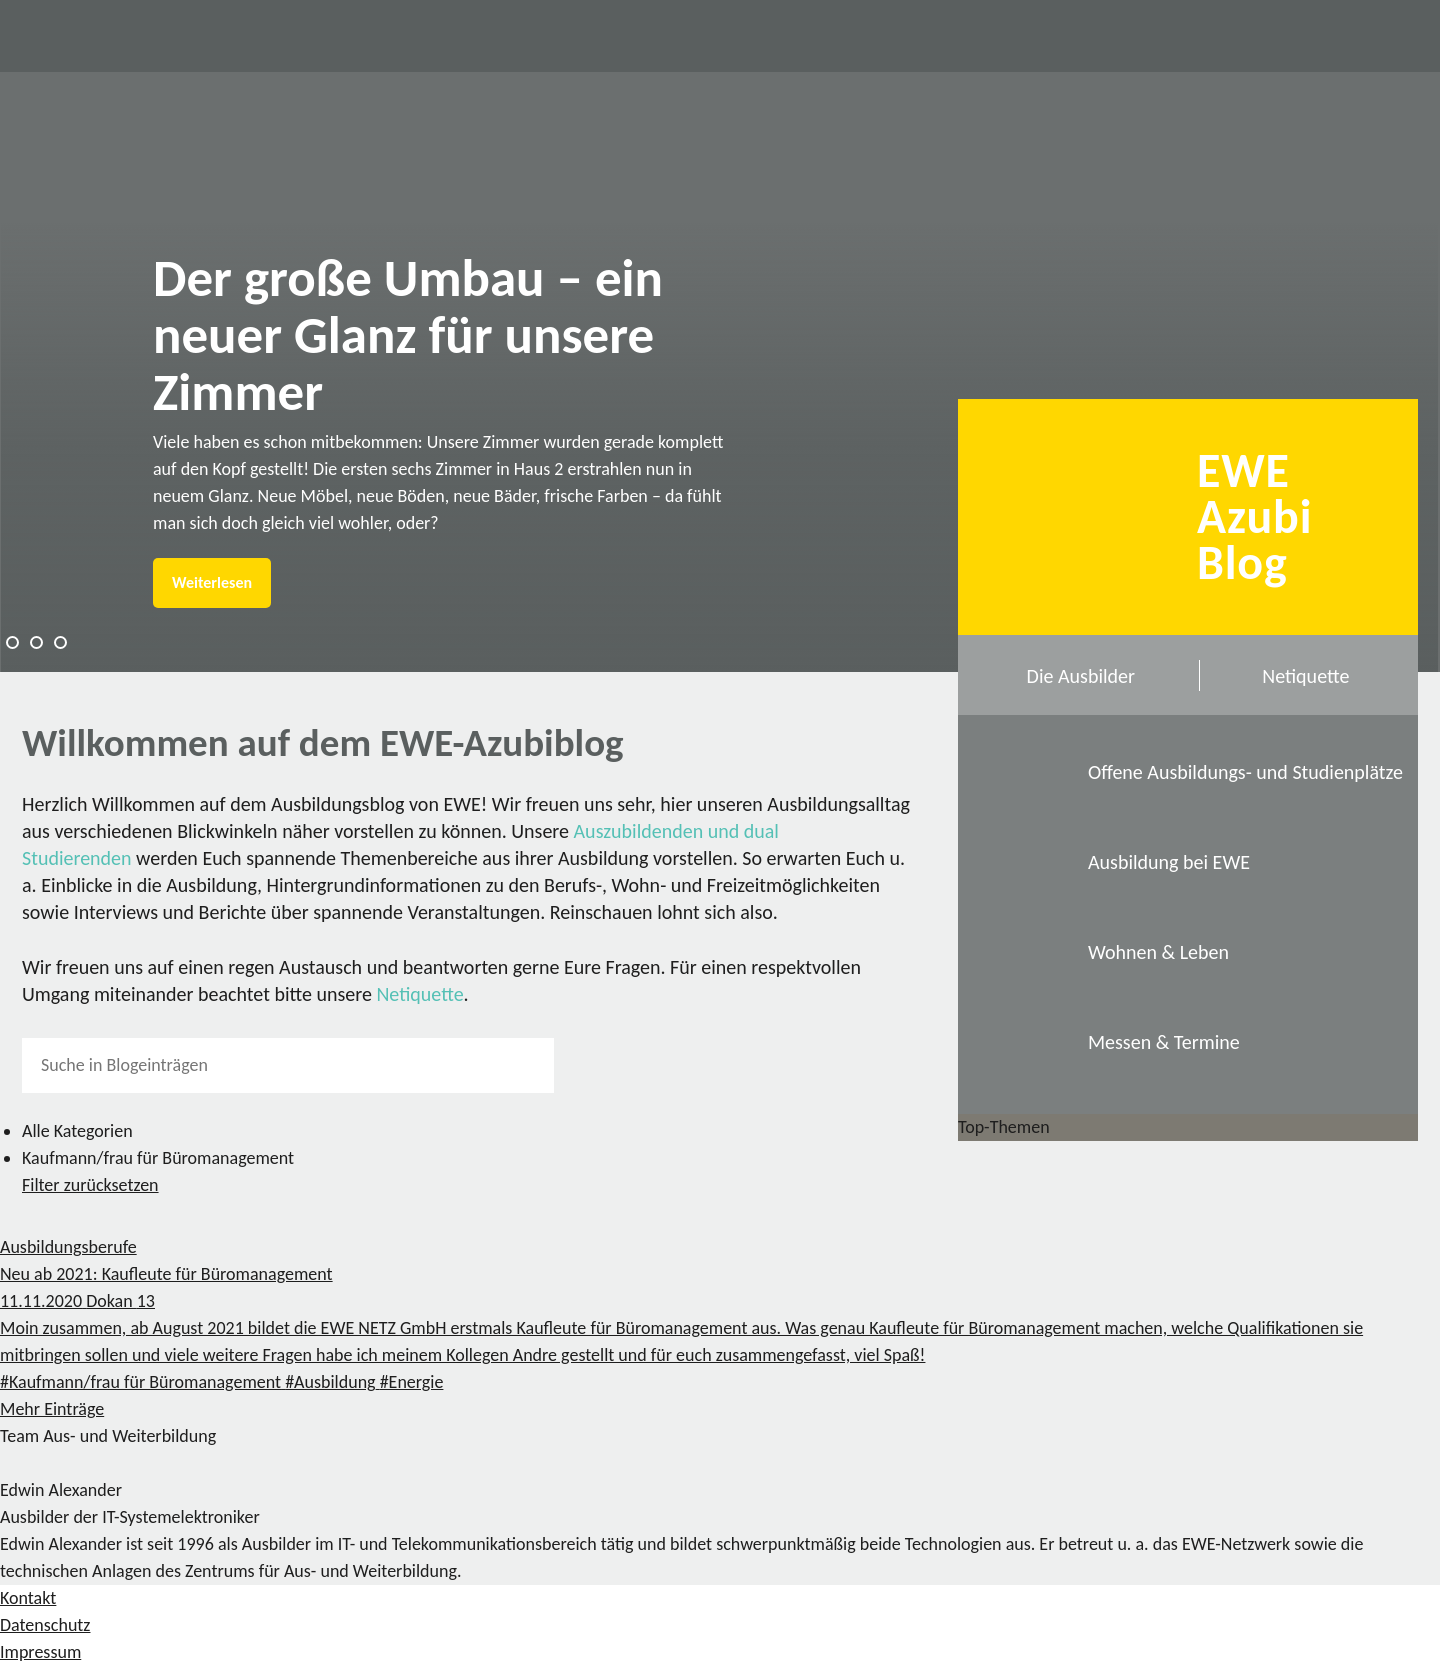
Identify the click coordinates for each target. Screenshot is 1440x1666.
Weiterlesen (212, 582)
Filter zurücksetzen (90, 1185)
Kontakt (28, 1598)
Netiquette (419, 994)
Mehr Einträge (52, 1409)
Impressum (40, 1652)
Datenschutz (45, 1625)
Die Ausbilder (1081, 676)
